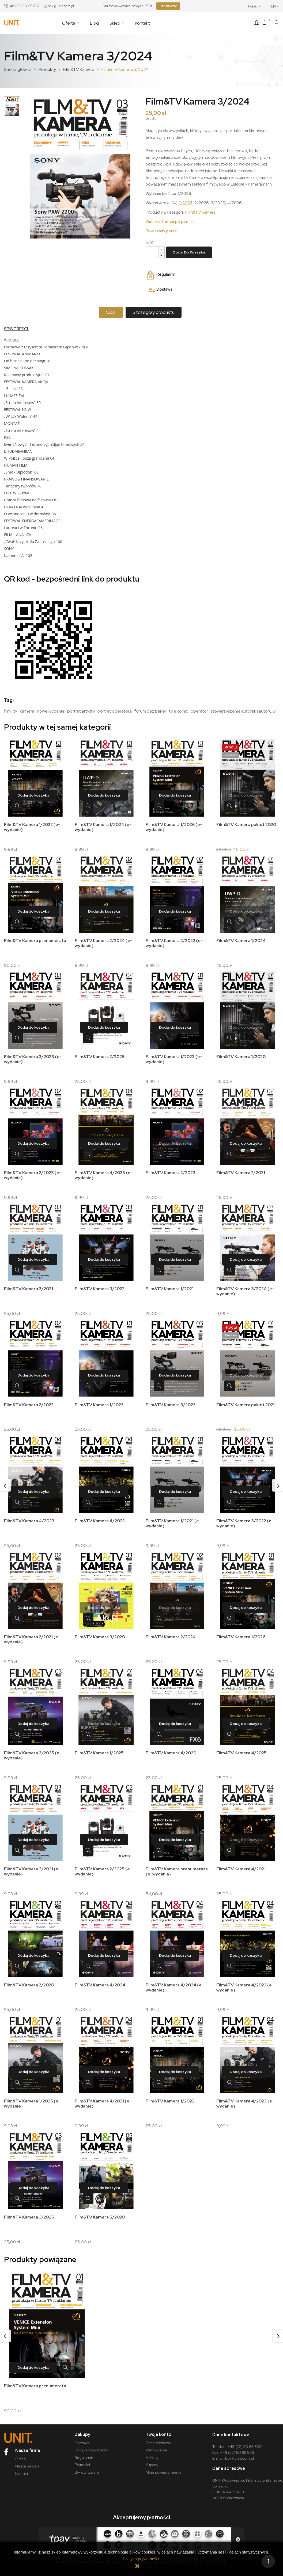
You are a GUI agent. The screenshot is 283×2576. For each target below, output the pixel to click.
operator (199, 711)
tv (15, 711)
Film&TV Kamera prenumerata (21, 942)
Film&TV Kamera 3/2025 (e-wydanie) (33, 1750)
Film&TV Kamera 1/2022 (170, 2094)
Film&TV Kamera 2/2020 (29, 1979)
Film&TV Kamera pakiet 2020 (246, 824)
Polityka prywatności (92, 2441)
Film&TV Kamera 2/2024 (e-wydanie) (104, 942)
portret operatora (114, 711)
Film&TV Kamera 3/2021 (29, 1286)
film (7, 711)
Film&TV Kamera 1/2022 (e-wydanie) (32, 827)
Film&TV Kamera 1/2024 (241, 940)
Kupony (152, 2456)
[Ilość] (152, 252)
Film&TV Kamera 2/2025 (100, 1055)
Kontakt (21, 2465)
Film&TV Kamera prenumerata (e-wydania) (173, 1866)
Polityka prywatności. (141, 2558)
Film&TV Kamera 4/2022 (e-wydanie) (245, 1982)
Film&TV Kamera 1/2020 (241, 1055)
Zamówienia (156, 2441)
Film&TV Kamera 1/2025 (99, 1748)
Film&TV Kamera (200, 212)
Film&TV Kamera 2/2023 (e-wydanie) (33, 1173)
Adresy (152, 2449)
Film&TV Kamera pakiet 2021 (246, 1402)
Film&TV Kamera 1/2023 (99, 1402)
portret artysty (81, 711)
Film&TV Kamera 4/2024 (101, 1979)
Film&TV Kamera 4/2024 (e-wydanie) (175, 1982)
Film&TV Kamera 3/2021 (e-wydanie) (32, 1866)
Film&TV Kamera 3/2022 (100, 1286)
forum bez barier (150, 711)
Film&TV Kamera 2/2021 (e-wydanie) (32, 1635)
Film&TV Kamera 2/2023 (171, 1171)
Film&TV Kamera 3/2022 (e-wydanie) (245, 1519)
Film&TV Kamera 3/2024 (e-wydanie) (245, 1289)
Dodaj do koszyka (189, 252)
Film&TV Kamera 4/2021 (241, 1863)
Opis (110, 312)
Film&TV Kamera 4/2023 (29, 1517)
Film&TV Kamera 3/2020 (100, 1632)
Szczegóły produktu (155, 312)
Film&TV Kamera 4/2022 (100, 1517)
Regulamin (84, 2449)
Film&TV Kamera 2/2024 (171, 1632)
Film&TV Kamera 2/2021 (241, 1171)
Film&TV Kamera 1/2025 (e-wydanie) (32, 2097)
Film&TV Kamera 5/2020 (100, 2210)
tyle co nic (178, 711)
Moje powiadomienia (163, 2463)
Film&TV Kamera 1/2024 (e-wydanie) (104, 827)
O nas (20, 2450)
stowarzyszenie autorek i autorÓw (243, 711)
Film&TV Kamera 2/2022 (29, 1402)
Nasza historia (27, 2457)
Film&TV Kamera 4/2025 (242, 1748)
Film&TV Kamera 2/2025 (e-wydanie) (104, 1866)
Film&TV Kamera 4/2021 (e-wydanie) (104, 2097)
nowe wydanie (51, 711)
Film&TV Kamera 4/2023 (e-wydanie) (245, 2097)
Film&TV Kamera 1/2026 (241, 1632)
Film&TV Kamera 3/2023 (171, 1402)
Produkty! (168, 6)
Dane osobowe (158, 2434)
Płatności (82, 2456)
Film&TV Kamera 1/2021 (170, 1286)
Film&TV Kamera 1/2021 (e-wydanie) (174, 1519)
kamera (27, 711)
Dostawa (82, 2434)
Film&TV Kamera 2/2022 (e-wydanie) (175, 942)
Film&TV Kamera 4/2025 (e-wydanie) (104, 1173)
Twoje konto (158, 2426)
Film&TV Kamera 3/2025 (29, 2210)
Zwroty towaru (87, 2463)
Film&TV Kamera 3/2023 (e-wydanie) (33, 1058)
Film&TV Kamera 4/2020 (171, 1748)
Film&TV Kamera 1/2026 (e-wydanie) (174, 827)
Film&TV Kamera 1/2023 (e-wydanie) (174, 1058)
